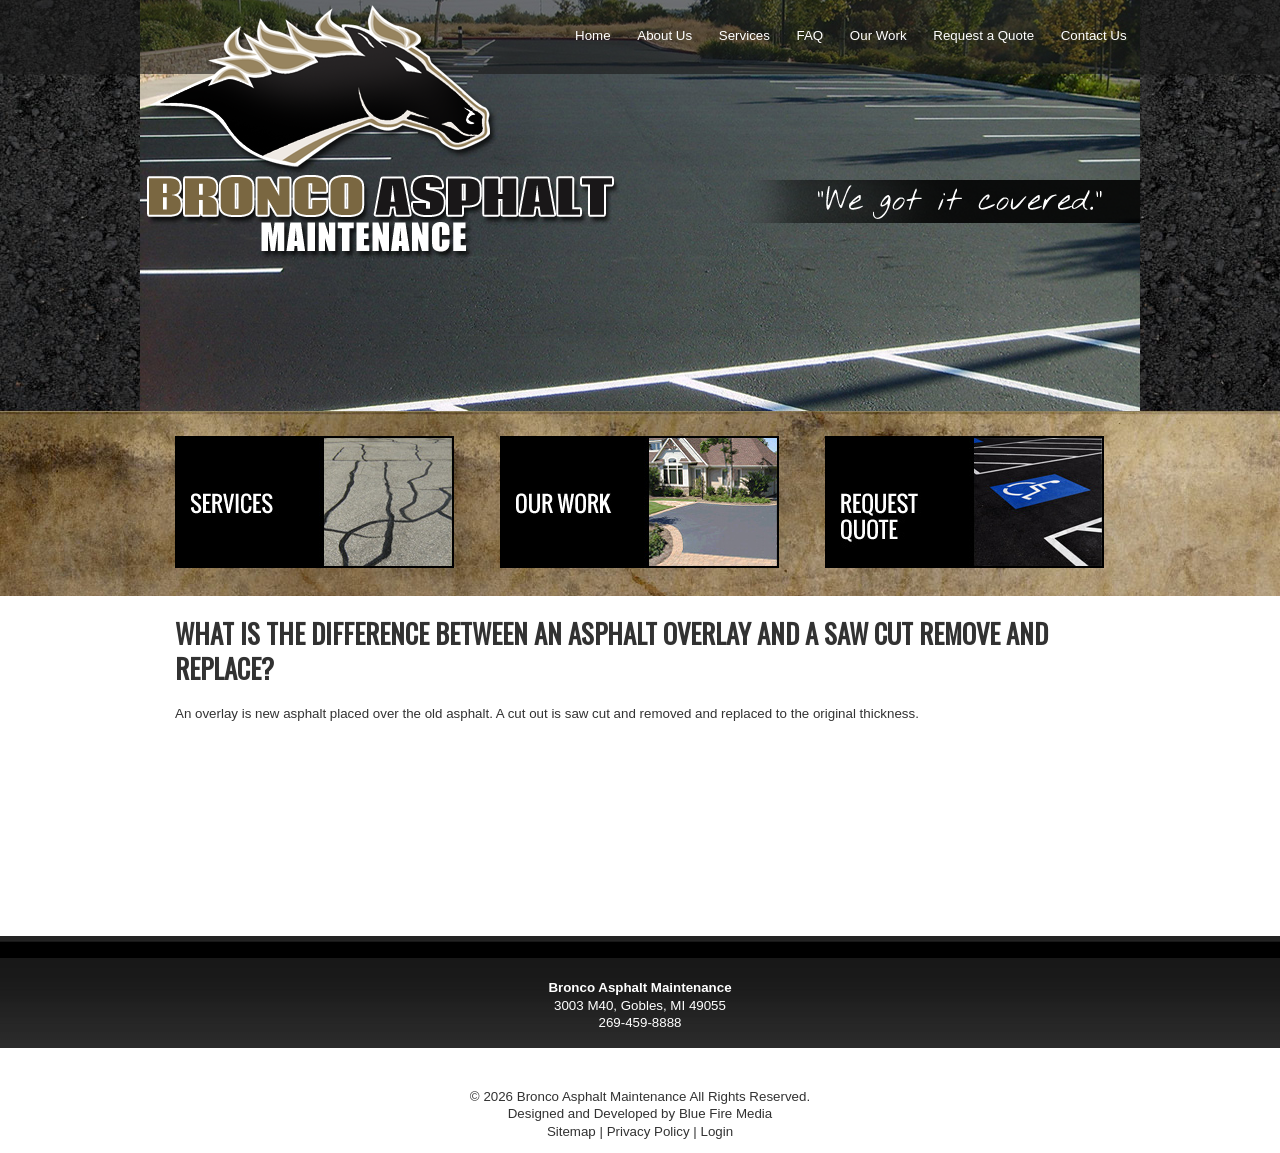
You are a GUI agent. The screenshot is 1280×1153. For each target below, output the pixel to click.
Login (716, 1131)
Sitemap (571, 1131)
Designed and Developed (583, 1113)
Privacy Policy (648, 1131)
